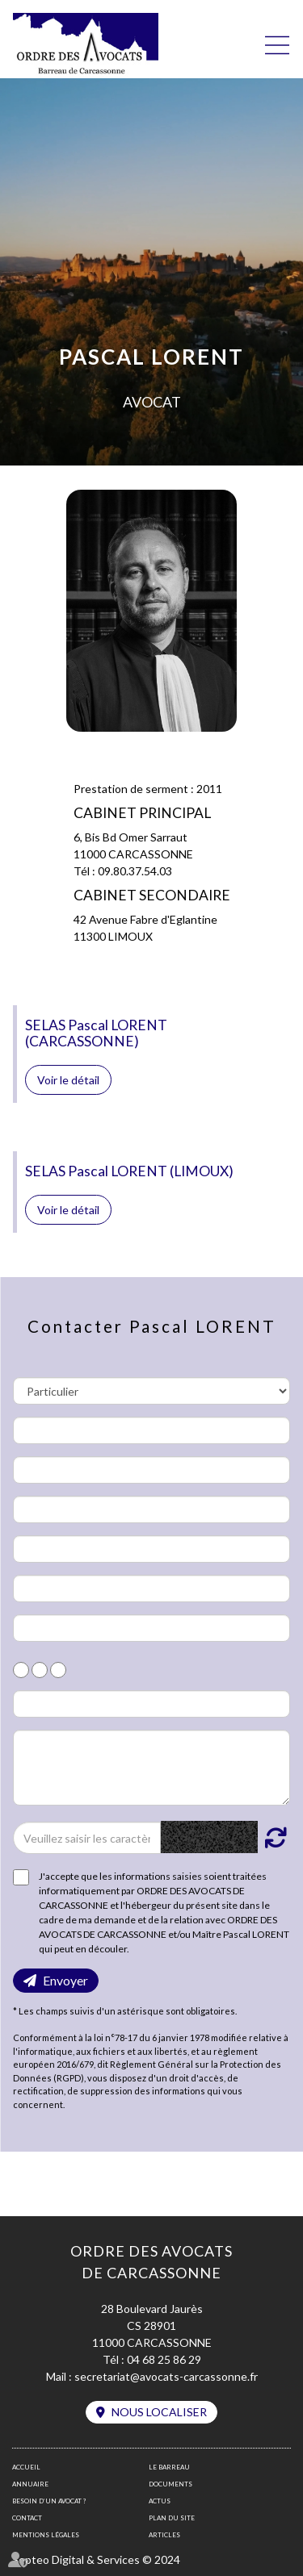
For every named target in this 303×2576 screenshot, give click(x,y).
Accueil (26, 2467)
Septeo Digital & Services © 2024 (96, 2559)
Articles (164, 2535)
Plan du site (172, 2518)
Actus (159, 2501)
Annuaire (30, 2484)
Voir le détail (68, 1080)
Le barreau (169, 2467)
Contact (27, 2518)
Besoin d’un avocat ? (49, 2501)
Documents (170, 2484)
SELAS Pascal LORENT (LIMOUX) (129, 1171)
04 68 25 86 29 (164, 2359)
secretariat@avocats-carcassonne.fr (166, 2376)
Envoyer (65, 1980)
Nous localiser (159, 2412)
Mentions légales (45, 2535)
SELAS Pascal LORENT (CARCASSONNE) (96, 1033)
